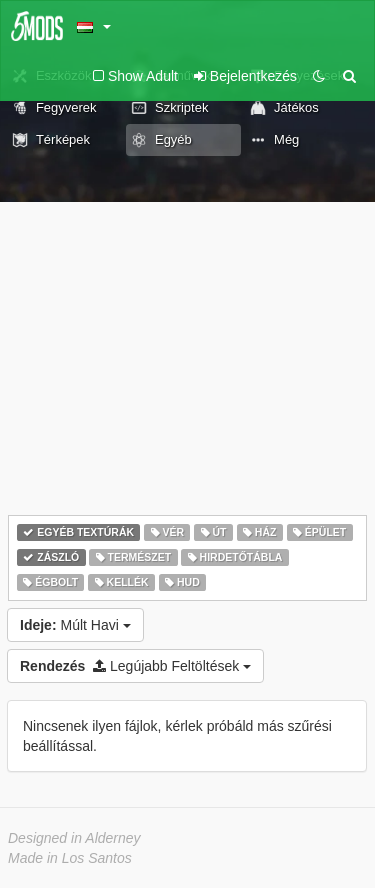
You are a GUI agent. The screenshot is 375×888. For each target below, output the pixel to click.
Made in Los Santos (70, 858)
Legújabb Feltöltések (135, 666)
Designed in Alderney (74, 838)
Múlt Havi (75, 625)
